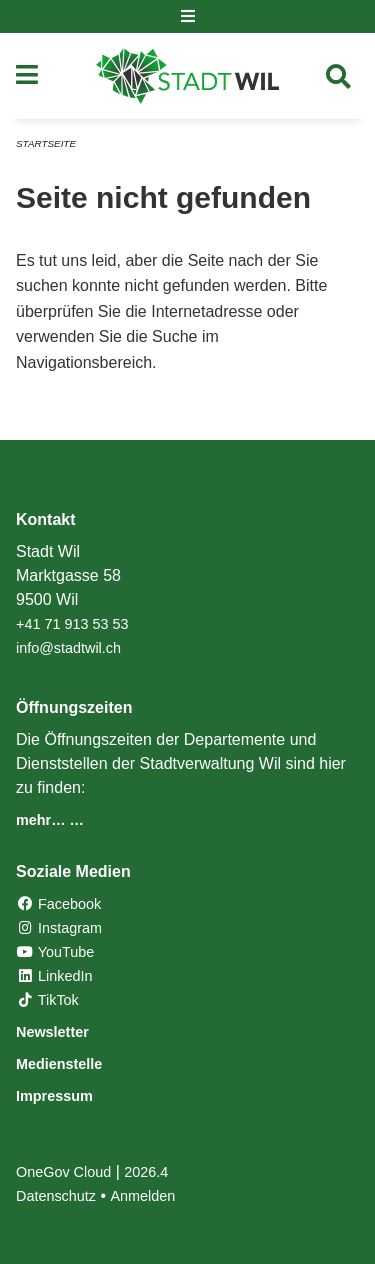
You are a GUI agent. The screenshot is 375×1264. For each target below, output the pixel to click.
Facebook (58, 904)
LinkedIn (54, 976)
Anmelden (143, 1196)
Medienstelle (59, 1064)
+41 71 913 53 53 (72, 624)
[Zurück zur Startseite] (187, 76)
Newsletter (52, 1032)
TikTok (47, 1000)
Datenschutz (56, 1196)
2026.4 (146, 1172)
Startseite (46, 143)
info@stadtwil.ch (68, 648)
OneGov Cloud (63, 1172)
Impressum (54, 1096)
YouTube (55, 952)
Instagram (59, 928)
